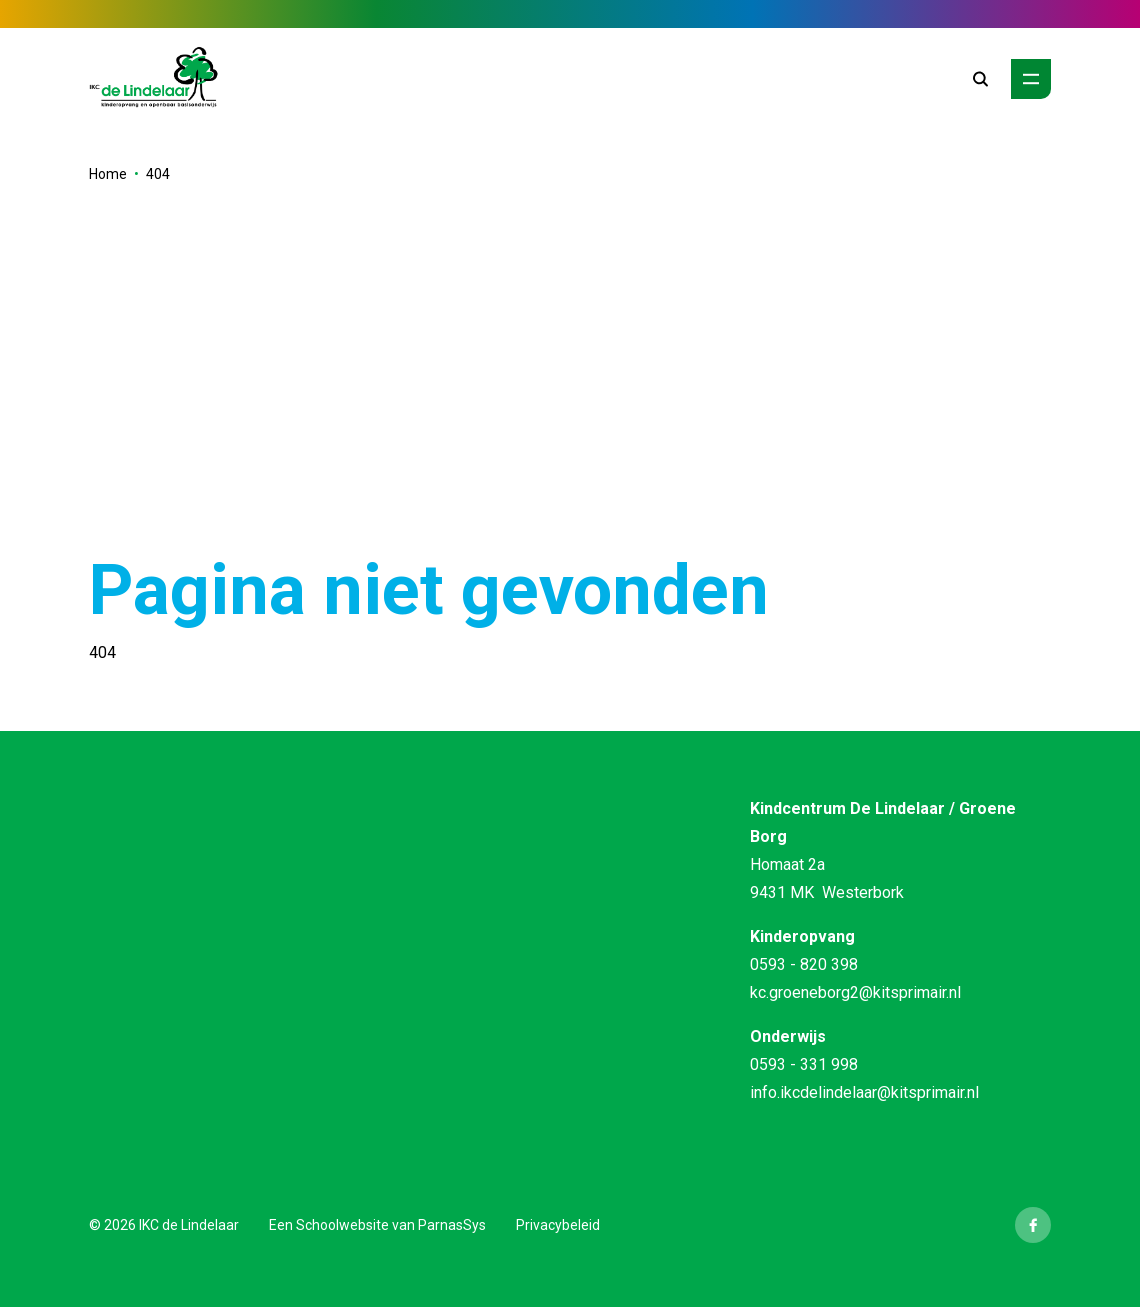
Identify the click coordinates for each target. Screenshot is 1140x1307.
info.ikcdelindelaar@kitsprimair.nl (864, 1092)
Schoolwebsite (342, 1225)
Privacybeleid (558, 1225)
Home (108, 174)
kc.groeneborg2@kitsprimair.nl (855, 992)
